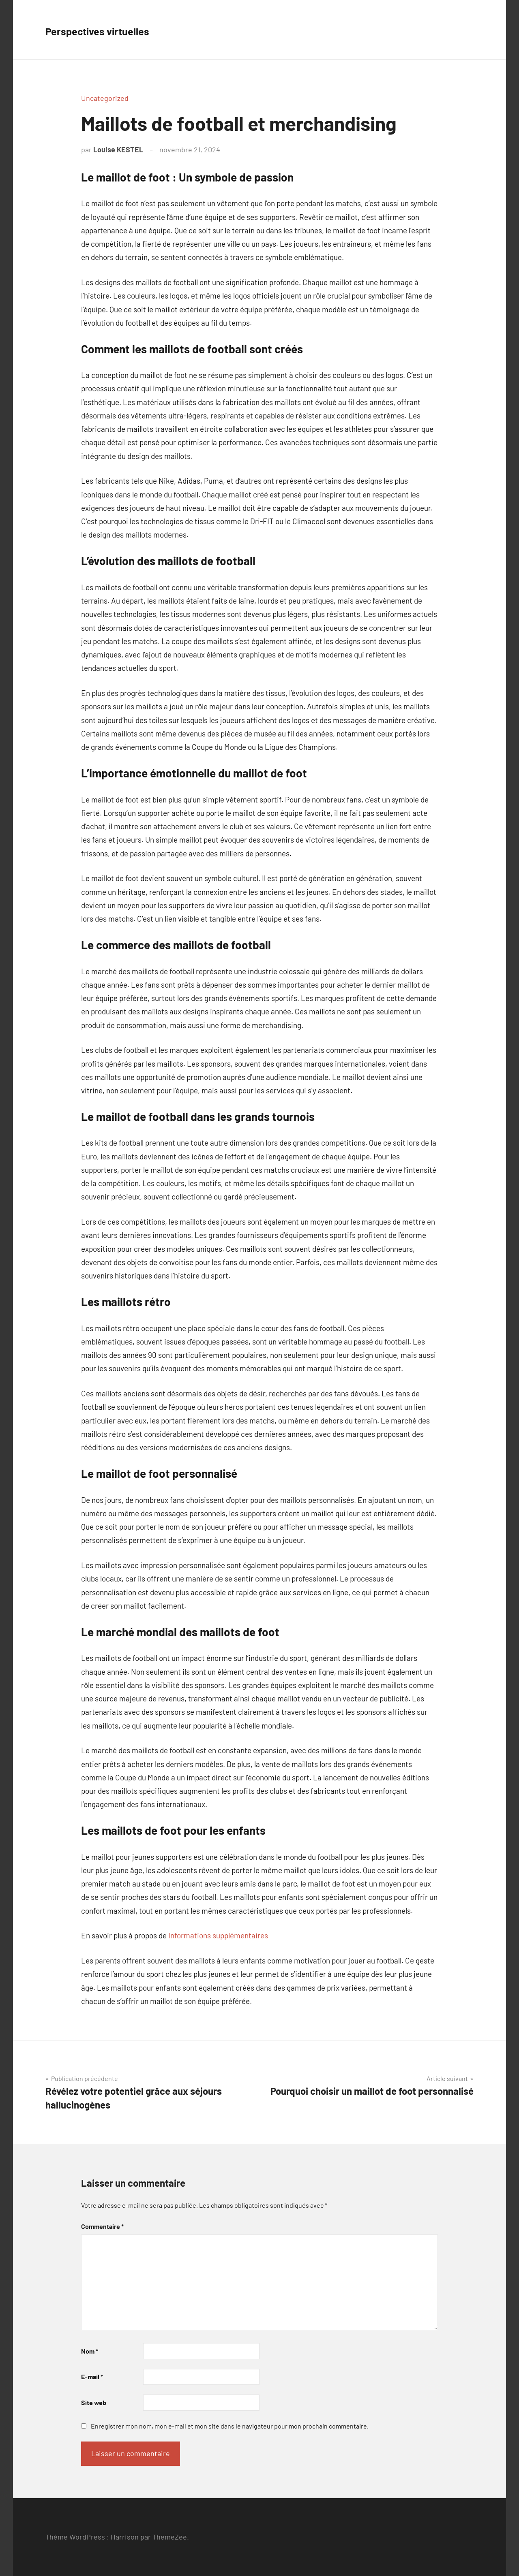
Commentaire (102, 2226)
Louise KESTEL (118, 149)
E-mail (92, 2376)
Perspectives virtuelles (120, 29)
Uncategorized (105, 98)
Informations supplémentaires (218, 1935)
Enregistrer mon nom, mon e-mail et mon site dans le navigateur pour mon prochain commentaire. (230, 2426)
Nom (89, 2351)
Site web (93, 2402)
